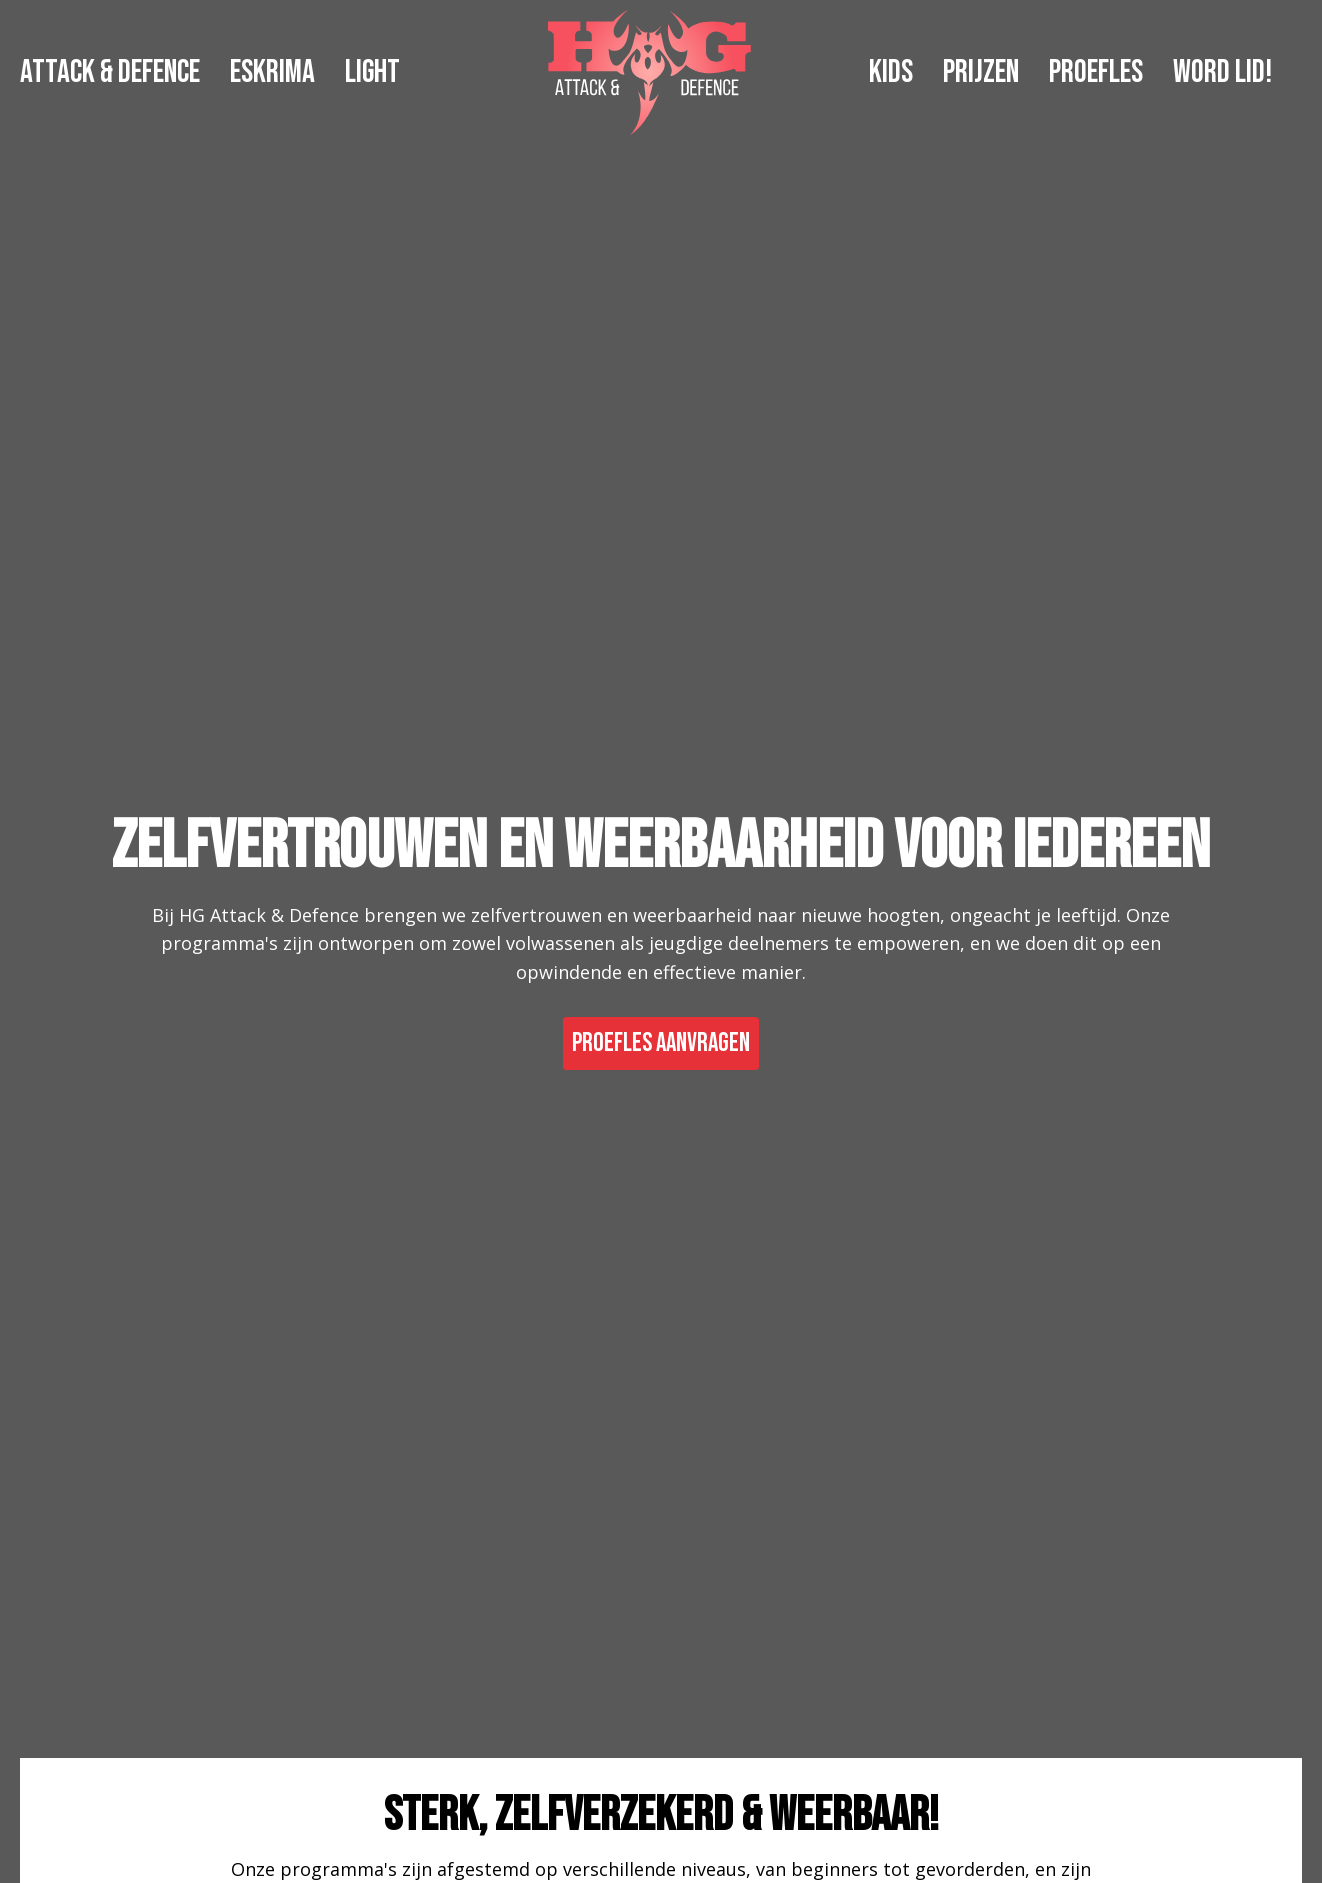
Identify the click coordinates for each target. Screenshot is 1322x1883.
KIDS (891, 72)
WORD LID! (1222, 72)
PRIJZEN (981, 72)
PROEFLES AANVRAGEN (661, 1043)
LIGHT (372, 72)
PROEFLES (1096, 72)
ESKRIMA (272, 72)
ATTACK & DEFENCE (110, 72)
